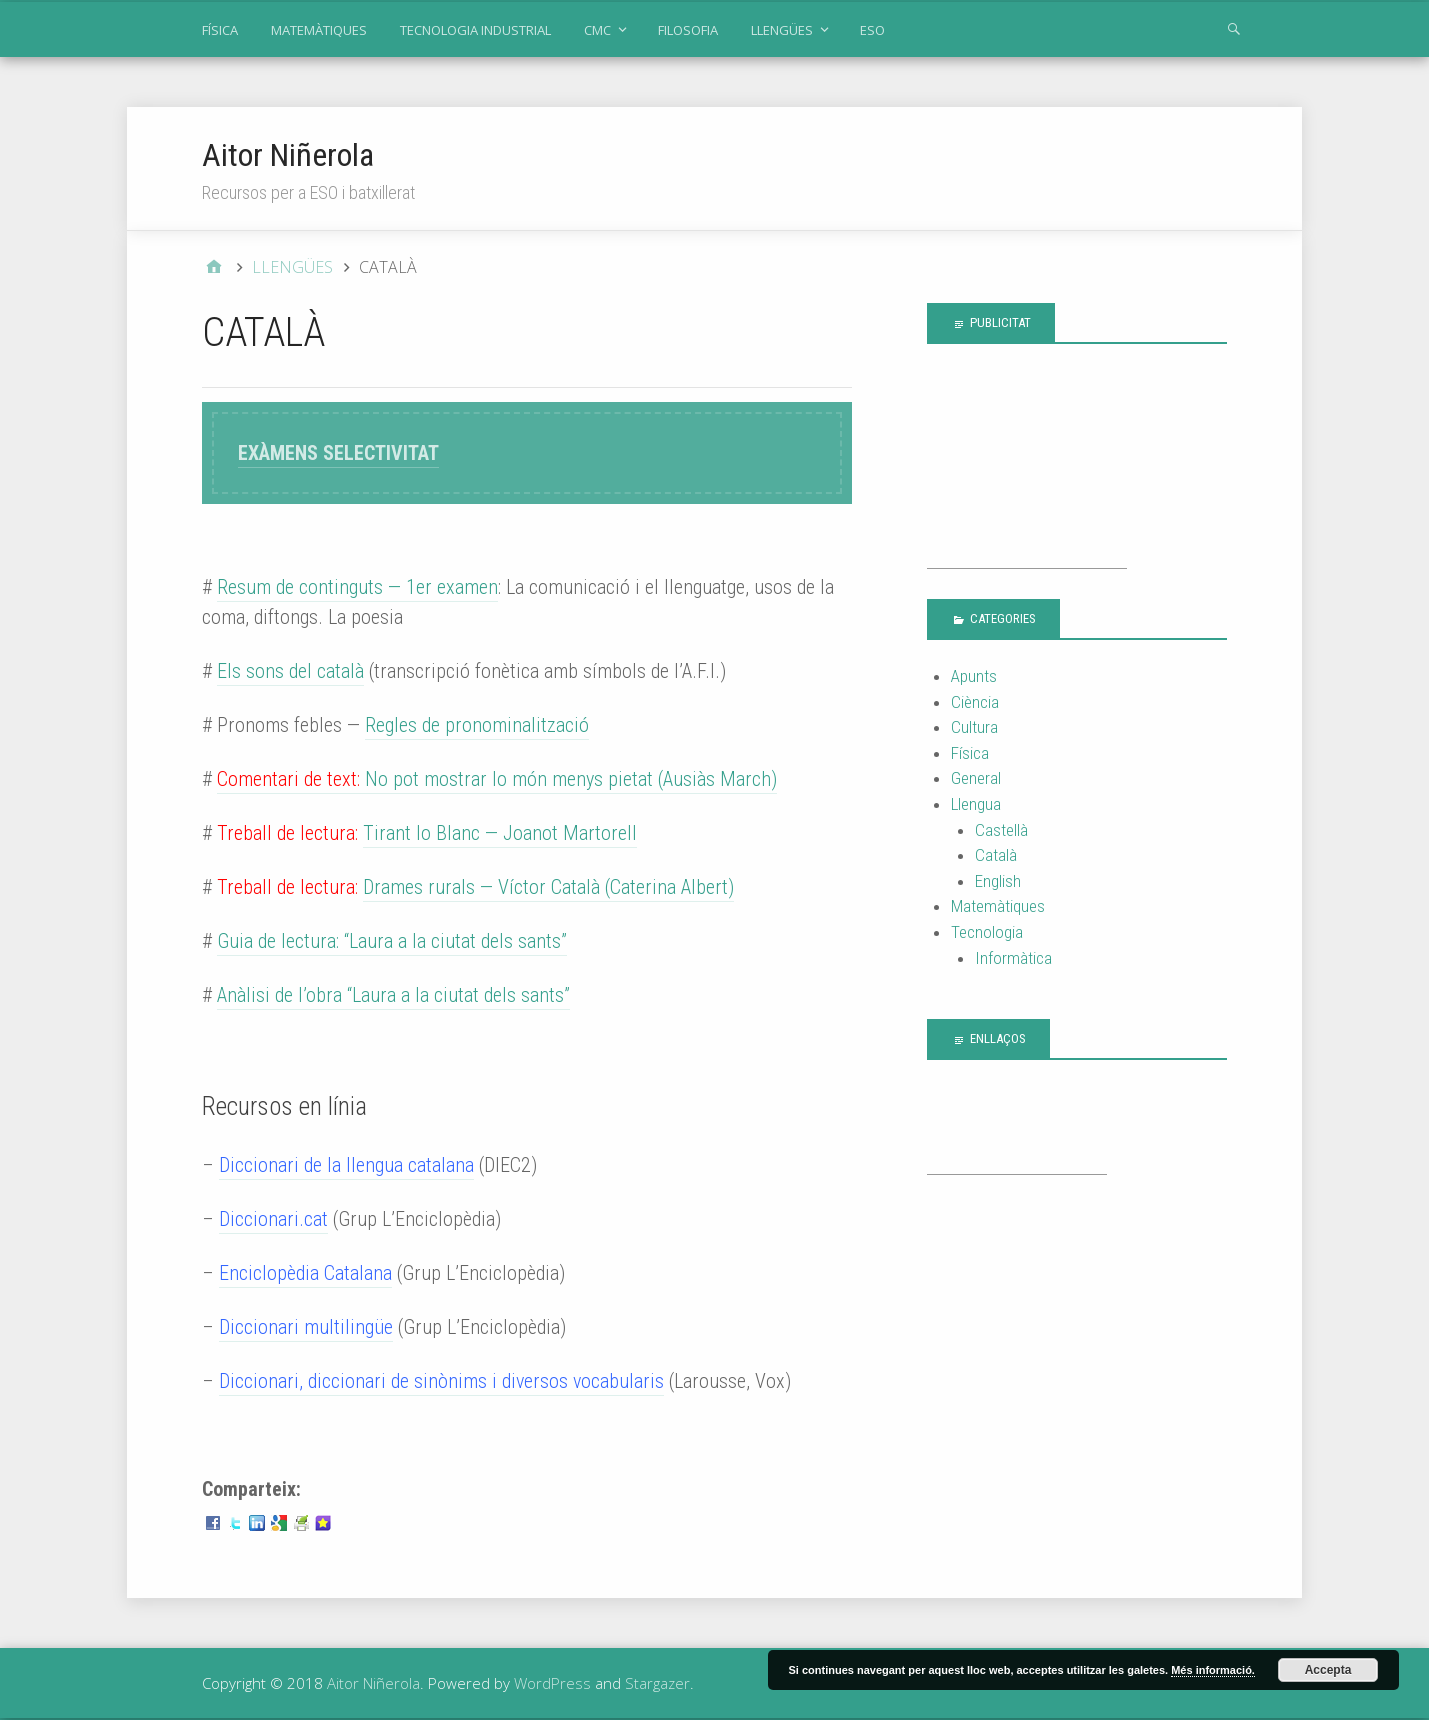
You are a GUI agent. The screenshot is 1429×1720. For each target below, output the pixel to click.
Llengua (976, 804)
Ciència (975, 702)
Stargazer (657, 1683)
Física (970, 753)
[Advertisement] (1027, 468)
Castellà (1001, 830)
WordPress (552, 1683)
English (998, 881)
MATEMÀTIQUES (319, 30)
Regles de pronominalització (477, 725)
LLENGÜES (782, 30)
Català (996, 855)
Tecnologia (987, 932)
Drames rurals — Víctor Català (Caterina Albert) (548, 887)
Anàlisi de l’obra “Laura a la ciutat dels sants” (393, 995)
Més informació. (1213, 1670)
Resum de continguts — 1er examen (357, 587)
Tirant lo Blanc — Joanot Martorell (500, 833)
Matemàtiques (998, 906)
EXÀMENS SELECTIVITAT (338, 453)
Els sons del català (290, 671)
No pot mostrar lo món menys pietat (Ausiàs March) (497, 779)
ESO (872, 30)
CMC (597, 30)
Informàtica (1013, 958)
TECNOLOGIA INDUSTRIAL (475, 30)
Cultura (974, 727)
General (976, 778)
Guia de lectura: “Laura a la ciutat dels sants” (392, 941)
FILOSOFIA (688, 30)
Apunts (974, 676)
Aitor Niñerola (288, 155)
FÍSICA (220, 30)
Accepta (1328, 1670)
